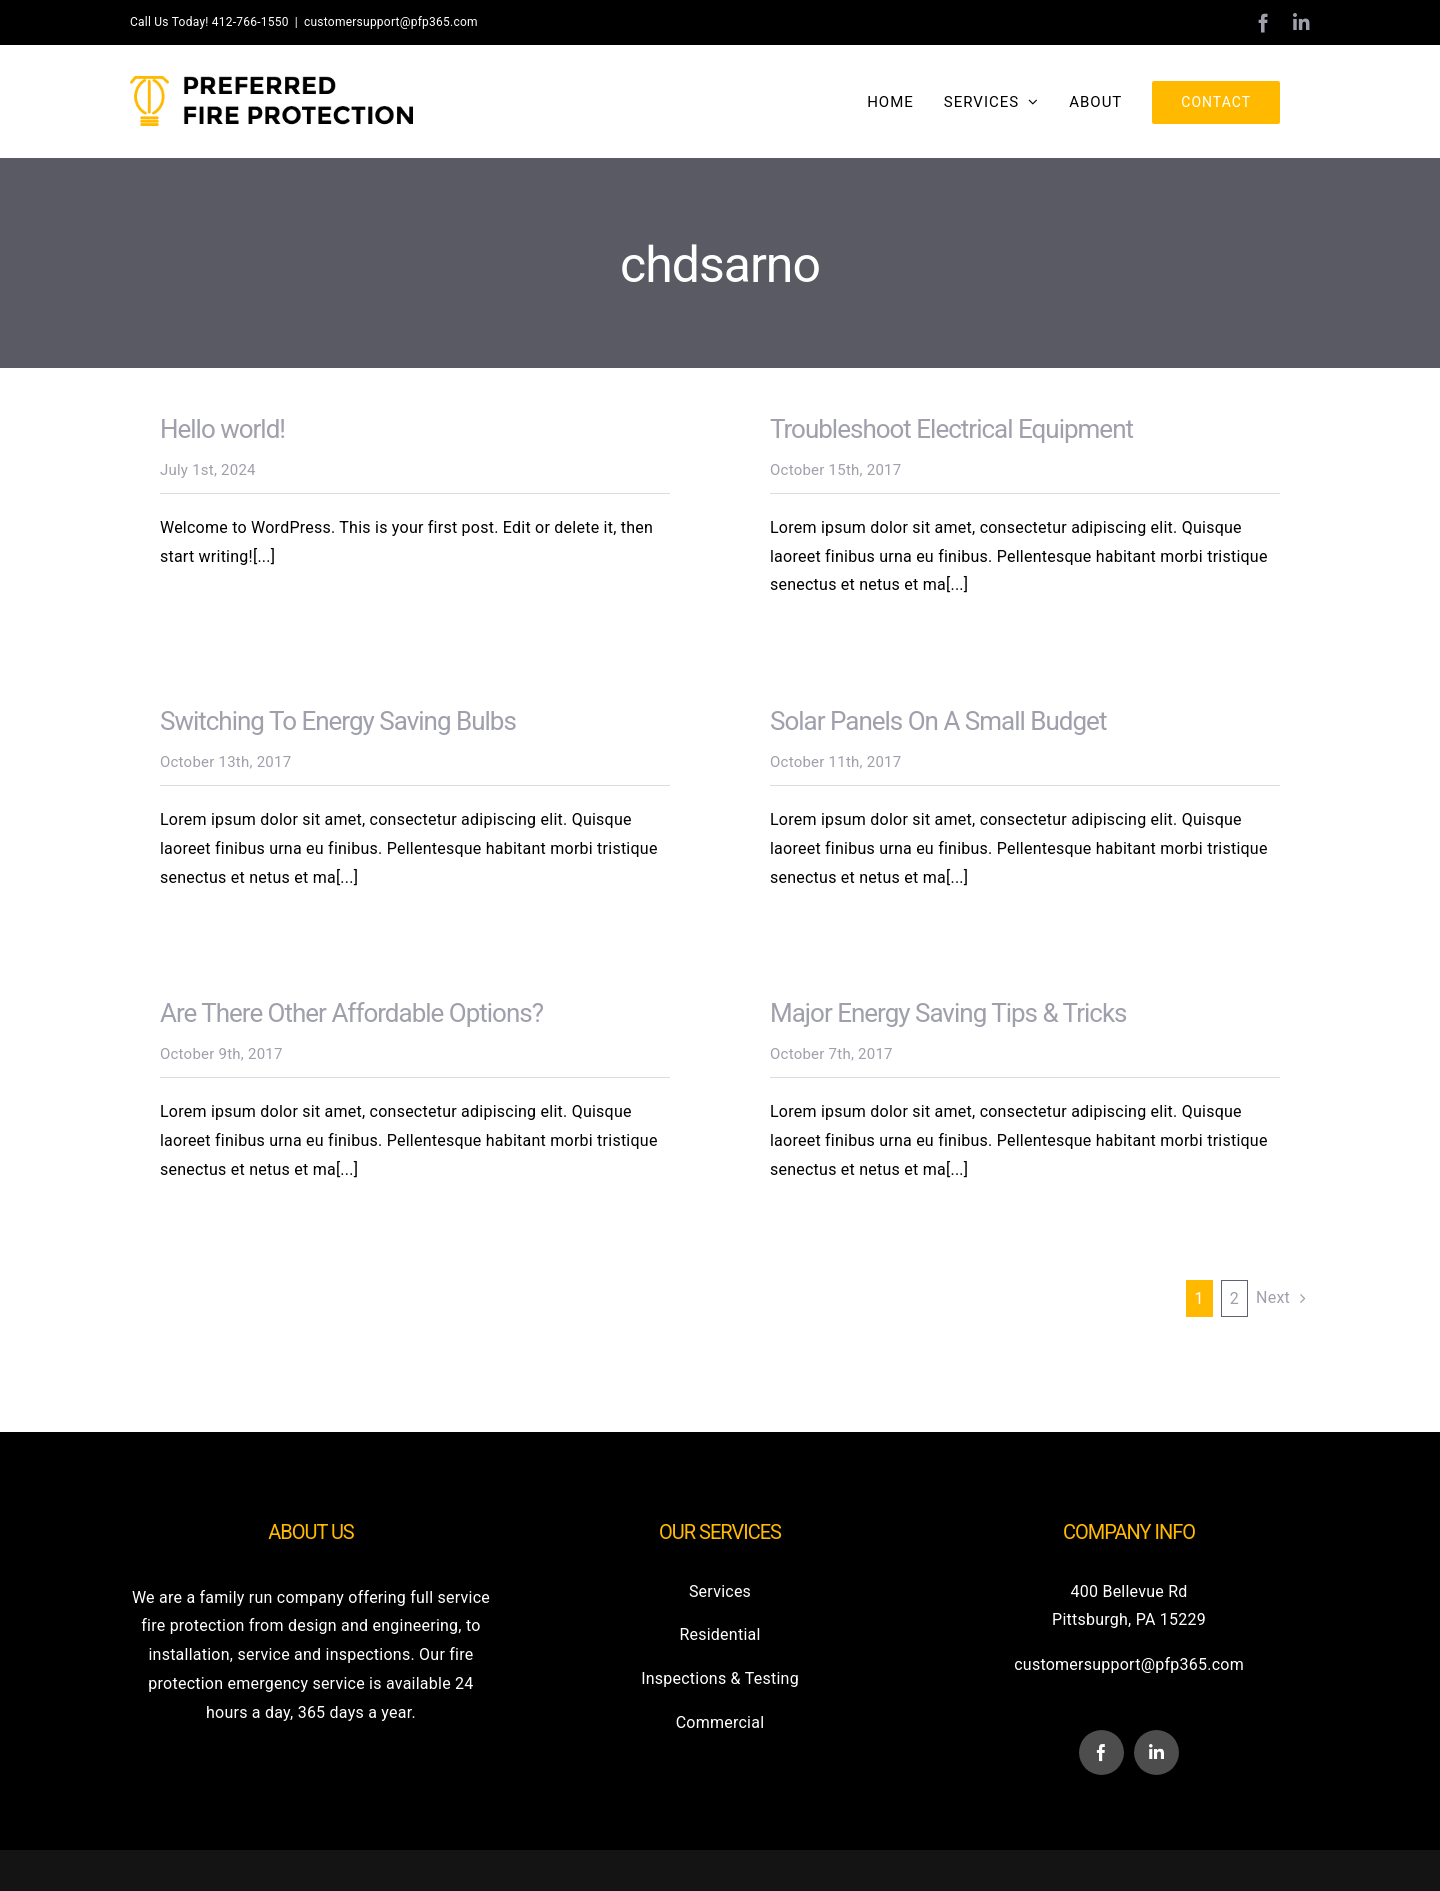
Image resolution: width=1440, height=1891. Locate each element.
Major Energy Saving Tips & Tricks (948, 1012)
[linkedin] (1156, 1751)
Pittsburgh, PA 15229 (1129, 1618)
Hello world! (222, 428)
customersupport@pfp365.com (391, 22)
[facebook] (1101, 1751)
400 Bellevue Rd (1129, 1590)
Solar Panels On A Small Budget (938, 720)
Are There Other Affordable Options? (351, 1012)
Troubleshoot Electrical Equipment (951, 428)
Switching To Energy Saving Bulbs (338, 720)
